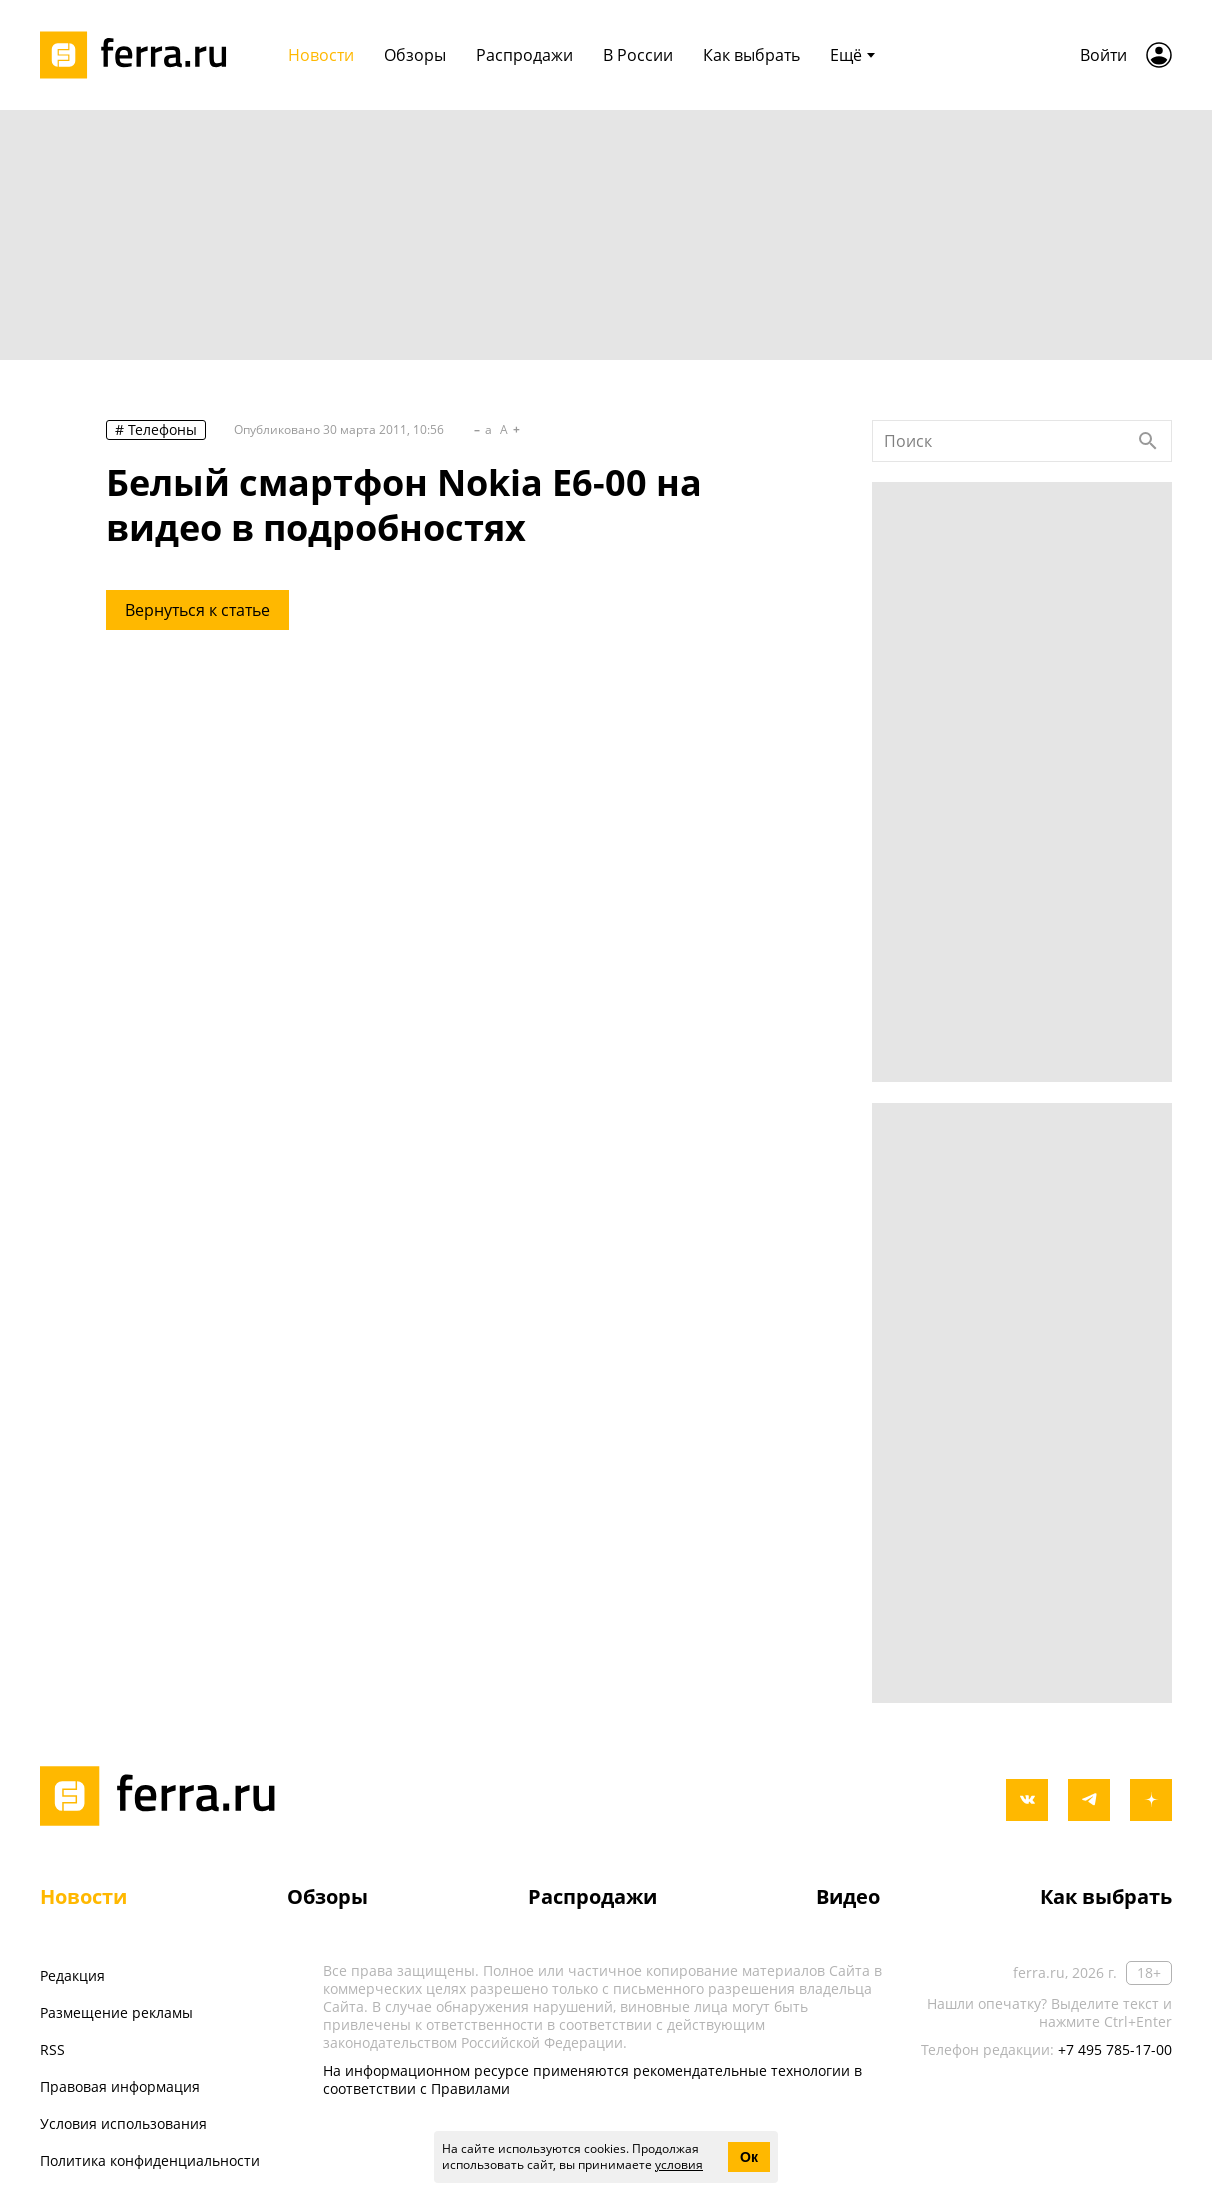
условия (679, 2164)
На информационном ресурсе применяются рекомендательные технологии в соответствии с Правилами (592, 2079)
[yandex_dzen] (1151, 1800)
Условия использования (123, 2123)
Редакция (72, 1975)
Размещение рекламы (116, 2012)
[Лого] (140, 55)
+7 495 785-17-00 (1115, 2049)
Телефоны (162, 429)
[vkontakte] (1027, 1800)
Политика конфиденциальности (150, 2160)
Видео (848, 1896)
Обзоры (327, 1896)
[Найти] (1148, 441)
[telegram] (1089, 1800)
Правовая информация (120, 2086)
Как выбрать (1106, 1896)
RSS (52, 2049)
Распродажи (592, 1896)
